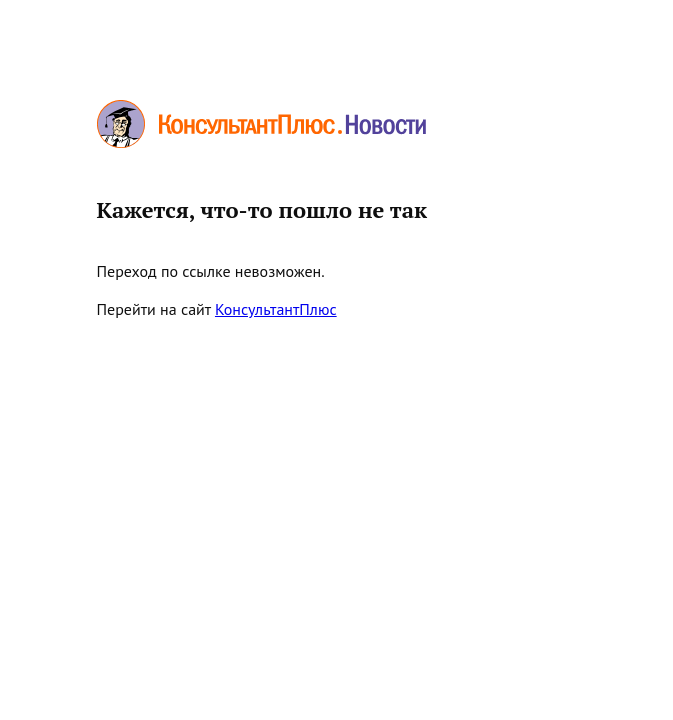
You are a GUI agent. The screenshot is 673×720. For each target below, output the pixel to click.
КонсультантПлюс (276, 309)
